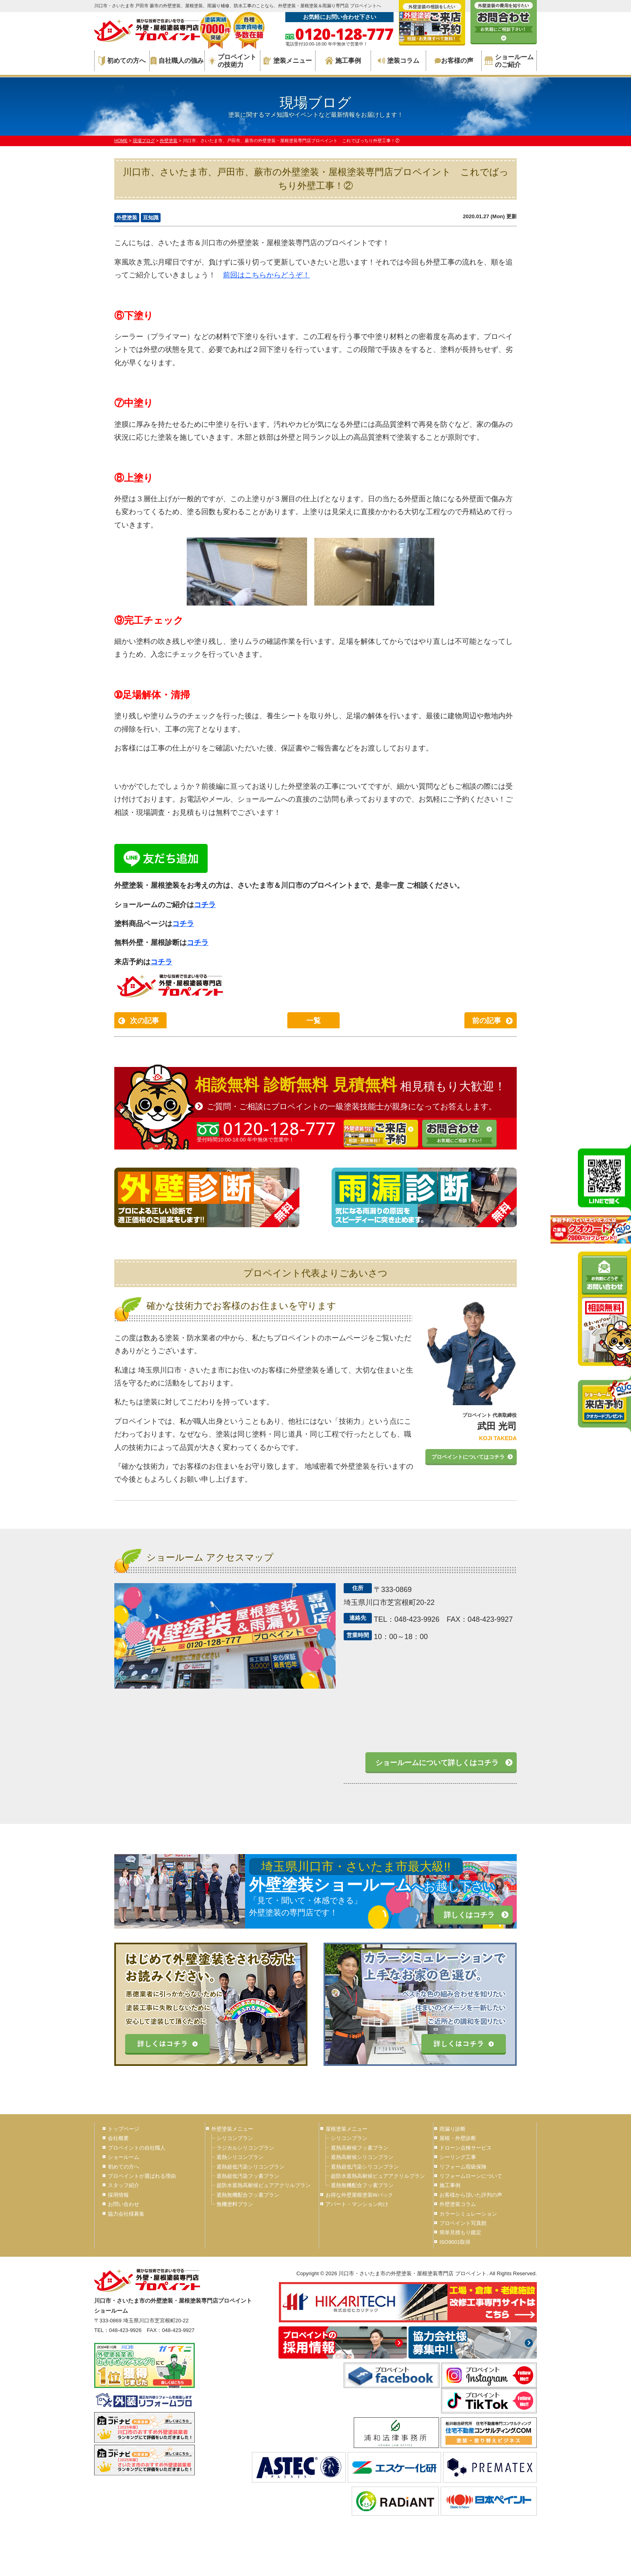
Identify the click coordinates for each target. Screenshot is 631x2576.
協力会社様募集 (126, 2214)
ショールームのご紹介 (509, 61)
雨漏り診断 (452, 2129)
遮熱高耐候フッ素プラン (359, 2148)
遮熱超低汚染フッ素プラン (248, 2176)
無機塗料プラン (235, 2204)
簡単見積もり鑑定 (460, 2232)
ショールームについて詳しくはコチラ (437, 1763)
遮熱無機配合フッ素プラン (248, 2195)
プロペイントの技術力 (232, 61)
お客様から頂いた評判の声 (470, 2195)
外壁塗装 (126, 218)
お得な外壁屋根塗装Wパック (359, 2195)
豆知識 (151, 218)
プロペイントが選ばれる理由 (142, 2176)
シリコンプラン (235, 2138)
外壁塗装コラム (457, 2204)
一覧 (313, 1021)
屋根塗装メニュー (346, 2129)
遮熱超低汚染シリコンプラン (251, 2167)
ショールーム (123, 2157)
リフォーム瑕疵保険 (463, 2167)
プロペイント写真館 (463, 2223)
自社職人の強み (177, 60)
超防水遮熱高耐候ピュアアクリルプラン (264, 2185)
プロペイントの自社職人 (136, 2148)
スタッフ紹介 (123, 2185)
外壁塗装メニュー (232, 2129)
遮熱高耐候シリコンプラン (362, 2157)
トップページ (123, 2129)
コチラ (205, 905)
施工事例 (343, 60)
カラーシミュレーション (468, 2214)
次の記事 (144, 1021)
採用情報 (118, 2195)
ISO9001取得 (454, 2242)
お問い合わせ (123, 2204)
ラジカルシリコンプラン (245, 2148)
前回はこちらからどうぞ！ (266, 275)
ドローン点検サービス (465, 2148)
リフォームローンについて (470, 2176)
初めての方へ (122, 61)
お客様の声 (454, 60)
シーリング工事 (457, 2157)
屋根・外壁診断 (457, 2138)
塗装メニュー (288, 60)
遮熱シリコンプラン (240, 2157)
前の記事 (486, 1021)
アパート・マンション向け (357, 2204)
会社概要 (118, 2138)
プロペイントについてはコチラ (468, 1457)
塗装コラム (398, 60)
